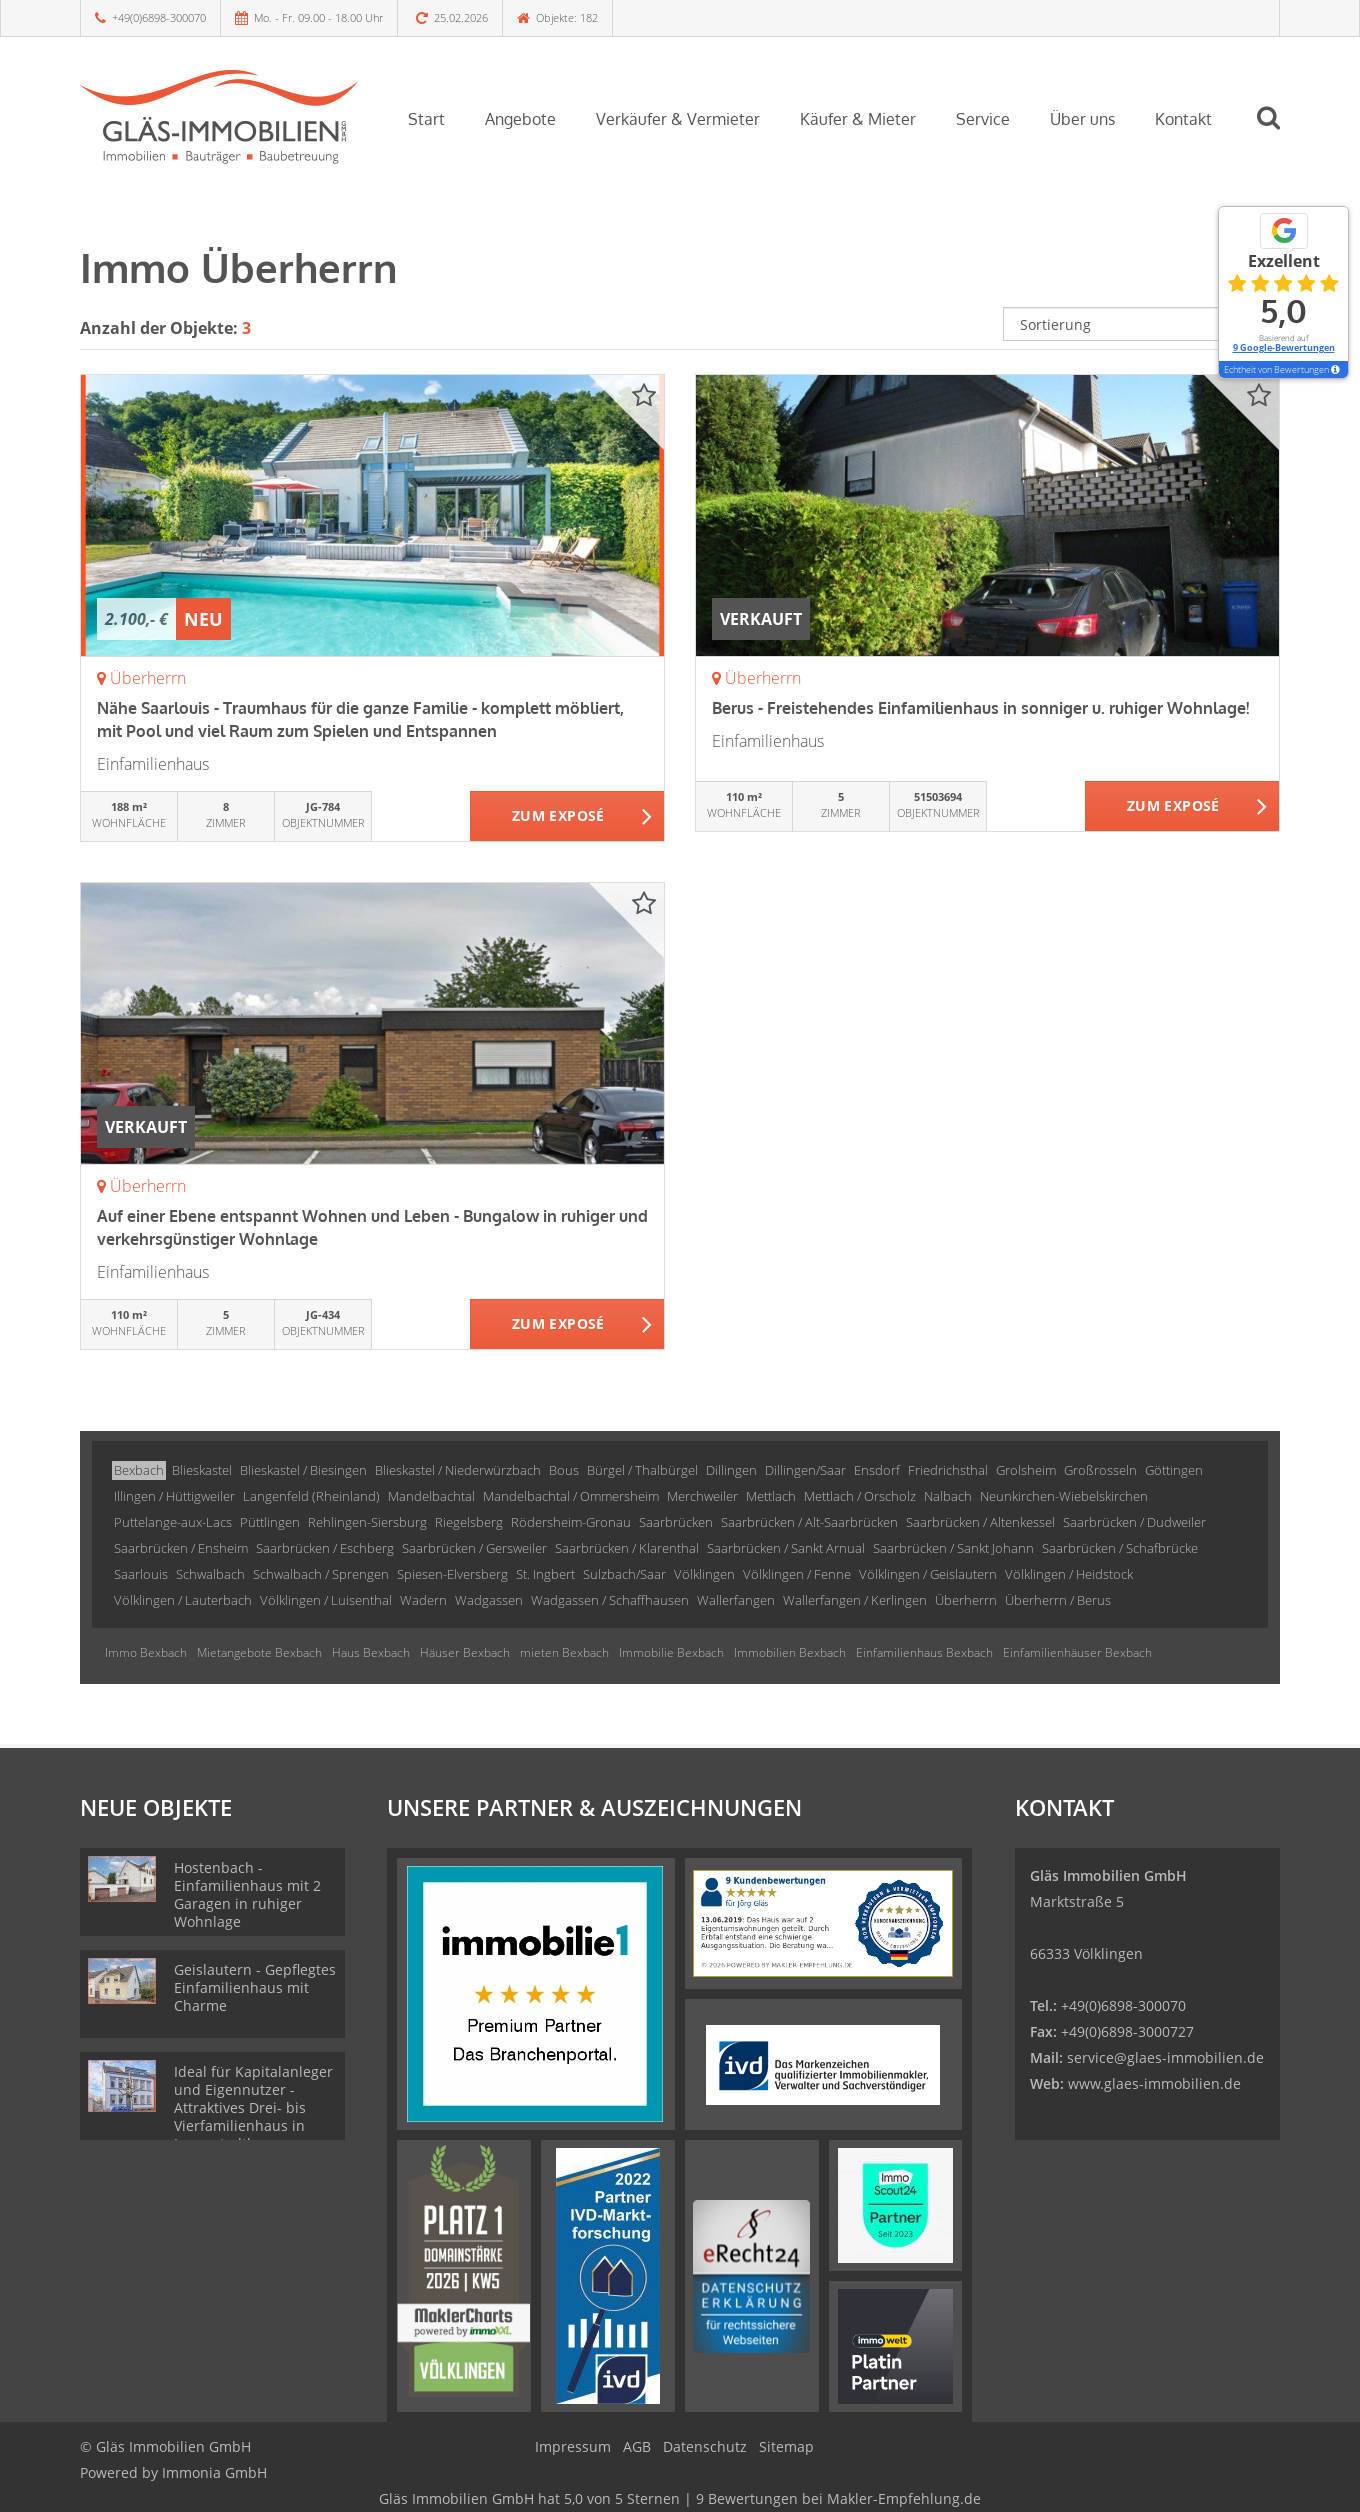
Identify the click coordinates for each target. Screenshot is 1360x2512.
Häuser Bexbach (465, 1652)
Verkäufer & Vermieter (678, 119)
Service (983, 119)
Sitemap (786, 2446)
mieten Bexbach (564, 1652)
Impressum (573, 2446)
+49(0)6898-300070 (159, 17)
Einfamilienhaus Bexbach (924, 1652)
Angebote (520, 119)
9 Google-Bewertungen (1284, 347)
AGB (637, 2446)
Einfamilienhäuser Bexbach (1077, 1652)
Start (426, 119)
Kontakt (1183, 119)
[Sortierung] (1142, 324)
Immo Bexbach (146, 1652)
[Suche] (1277, 132)
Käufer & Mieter (858, 119)
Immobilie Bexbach (671, 1652)
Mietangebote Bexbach (259, 1652)
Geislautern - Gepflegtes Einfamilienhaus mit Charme (255, 1987)
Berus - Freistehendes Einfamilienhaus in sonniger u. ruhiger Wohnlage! (980, 708)
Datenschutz (705, 2446)
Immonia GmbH (214, 2472)
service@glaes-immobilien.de (1165, 2057)
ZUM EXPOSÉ (558, 817)
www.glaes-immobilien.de (1154, 2083)
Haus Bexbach (371, 1652)
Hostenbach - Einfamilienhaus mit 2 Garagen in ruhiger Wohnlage (247, 1894)
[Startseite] (219, 117)
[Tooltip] (1334, 370)
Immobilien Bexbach (790, 1652)
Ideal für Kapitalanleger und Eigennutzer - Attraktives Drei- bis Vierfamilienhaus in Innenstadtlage (253, 2107)
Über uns (1082, 119)
